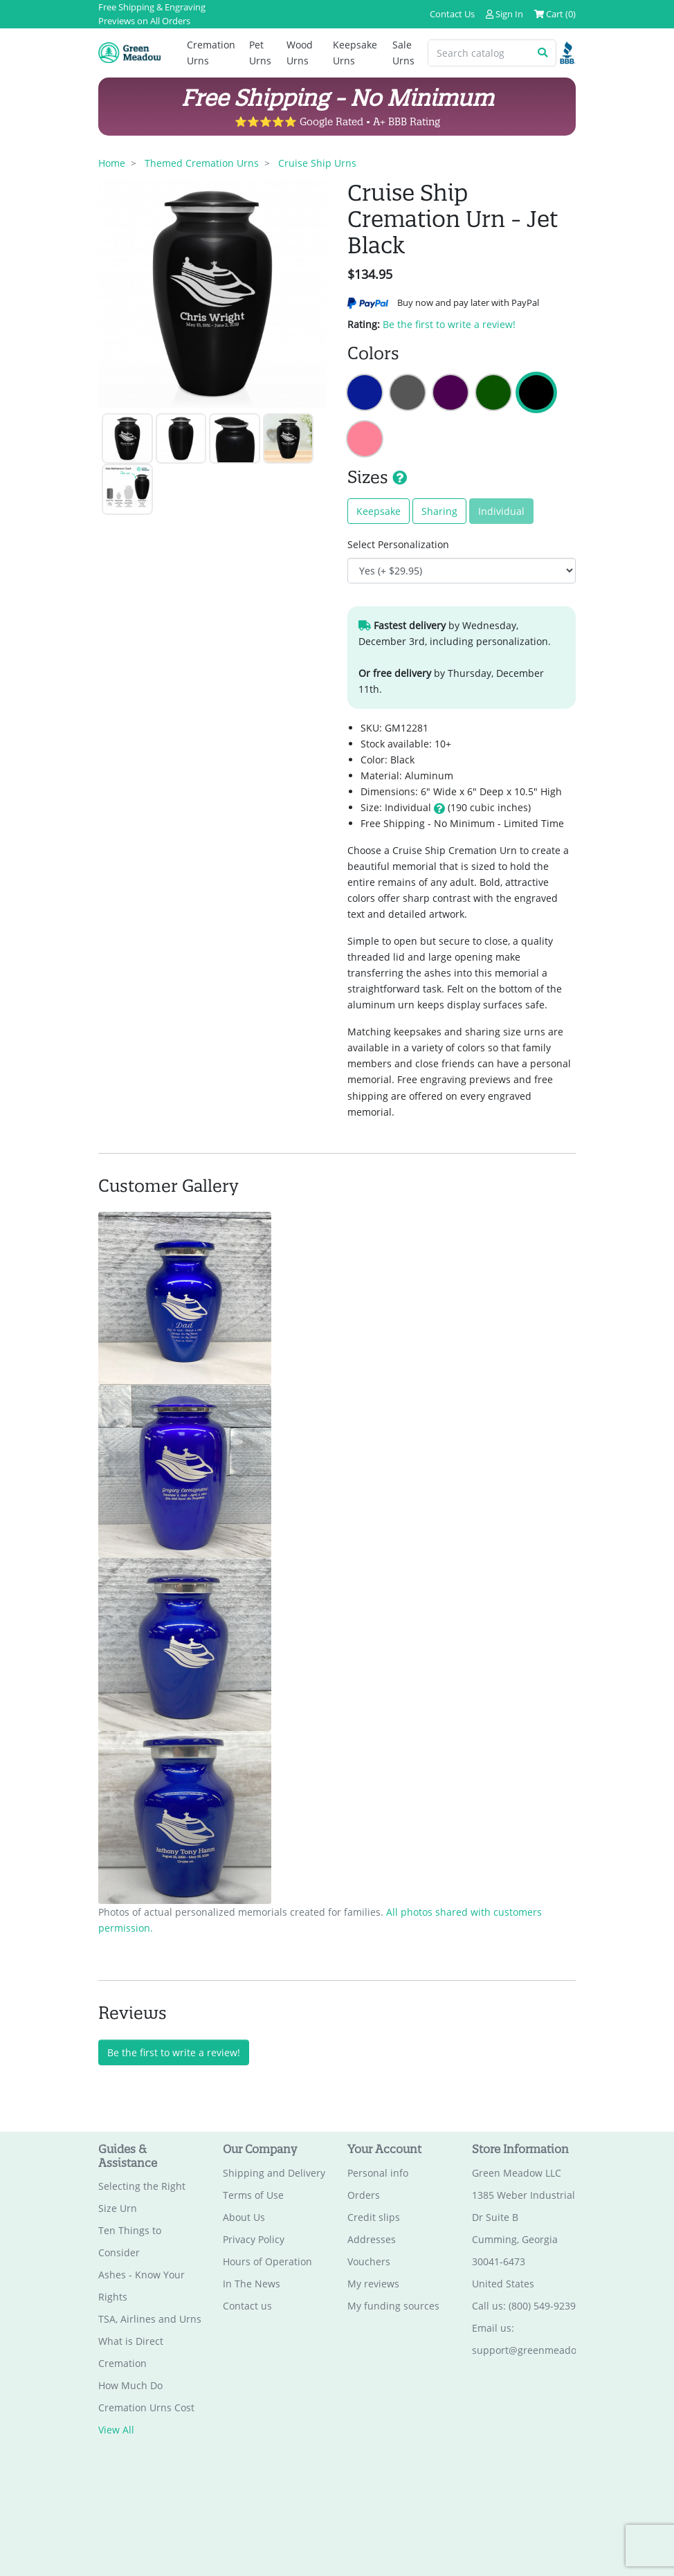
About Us (244, 2217)
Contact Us (452, 14)
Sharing (439, 511)
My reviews (373, 2283)
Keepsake (378, 511)
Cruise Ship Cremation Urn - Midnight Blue (364, 392)
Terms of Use (253, 2195)
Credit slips (373, 2217)
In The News (251, 2283)
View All (116, 2430)
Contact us (247, 2305)
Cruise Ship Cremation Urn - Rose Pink (364, 438)
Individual (501, 511)
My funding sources (393, 2305)
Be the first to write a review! (449, 324)
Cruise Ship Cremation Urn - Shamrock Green (493, 392)
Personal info (377, 2172)
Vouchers (368, 2261)
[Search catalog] (478, 53)
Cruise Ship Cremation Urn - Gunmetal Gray (407, 392)
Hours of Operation (267, 2261)
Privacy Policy (253, 2239)
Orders (363, 2195)
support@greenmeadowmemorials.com (563, 2350)
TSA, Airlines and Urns (149, 2319)
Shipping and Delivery (274, 2172)
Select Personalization (398, 544)
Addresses (371, 2239)
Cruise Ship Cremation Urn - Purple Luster (450, 392)
